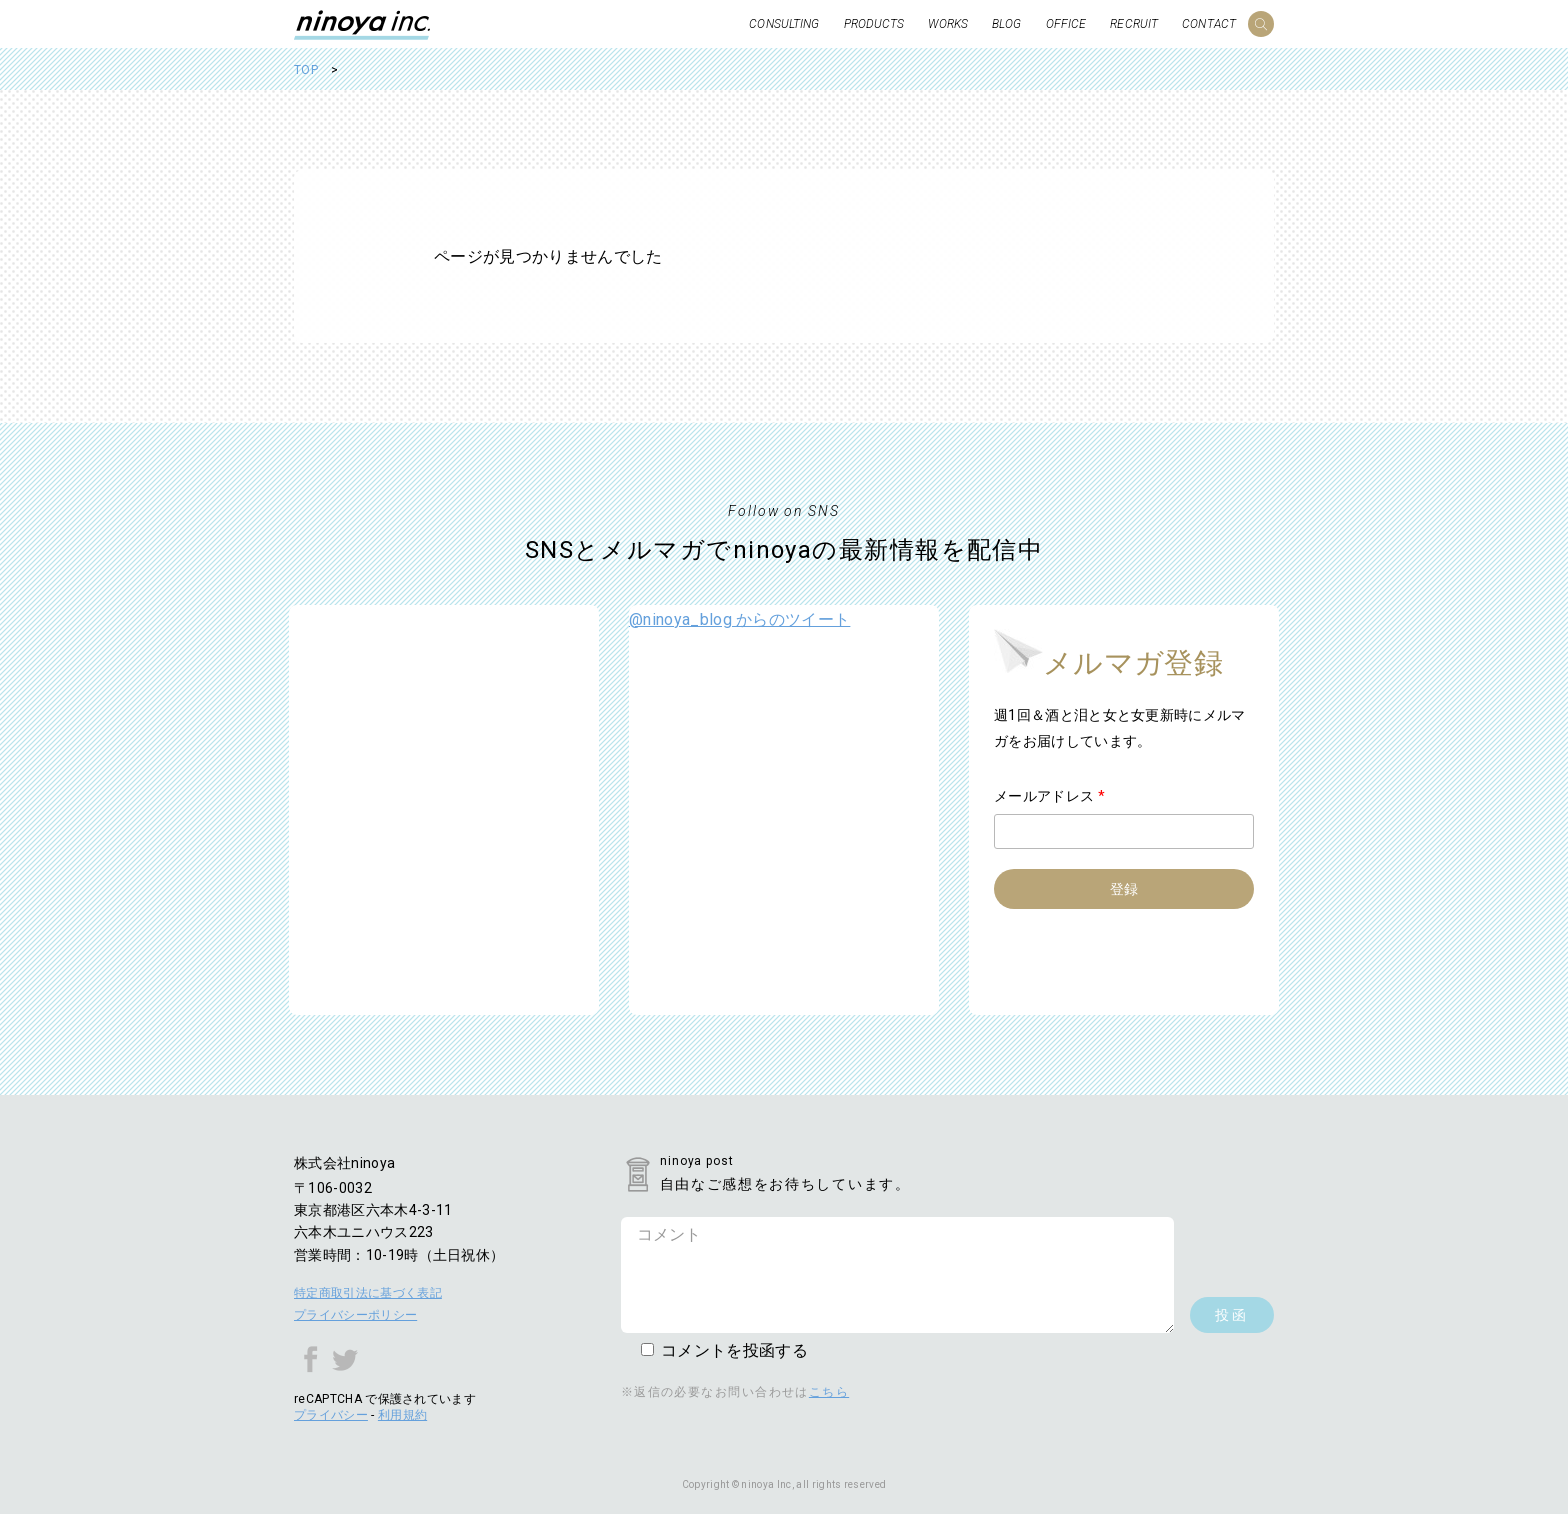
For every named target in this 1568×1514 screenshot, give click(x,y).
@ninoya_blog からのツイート (739, 619)
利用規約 (402, 1415)
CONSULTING (784, 24)
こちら (829, 1392)
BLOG (1006, 24)
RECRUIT (1134, 24)
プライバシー (331, 1415)
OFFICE (1066, 24)
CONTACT (1209, 24)
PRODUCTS (874, 24)
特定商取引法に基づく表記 (368, 1293)
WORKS (948, 24)
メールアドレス (1049, 796)
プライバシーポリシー (355, 1315)
